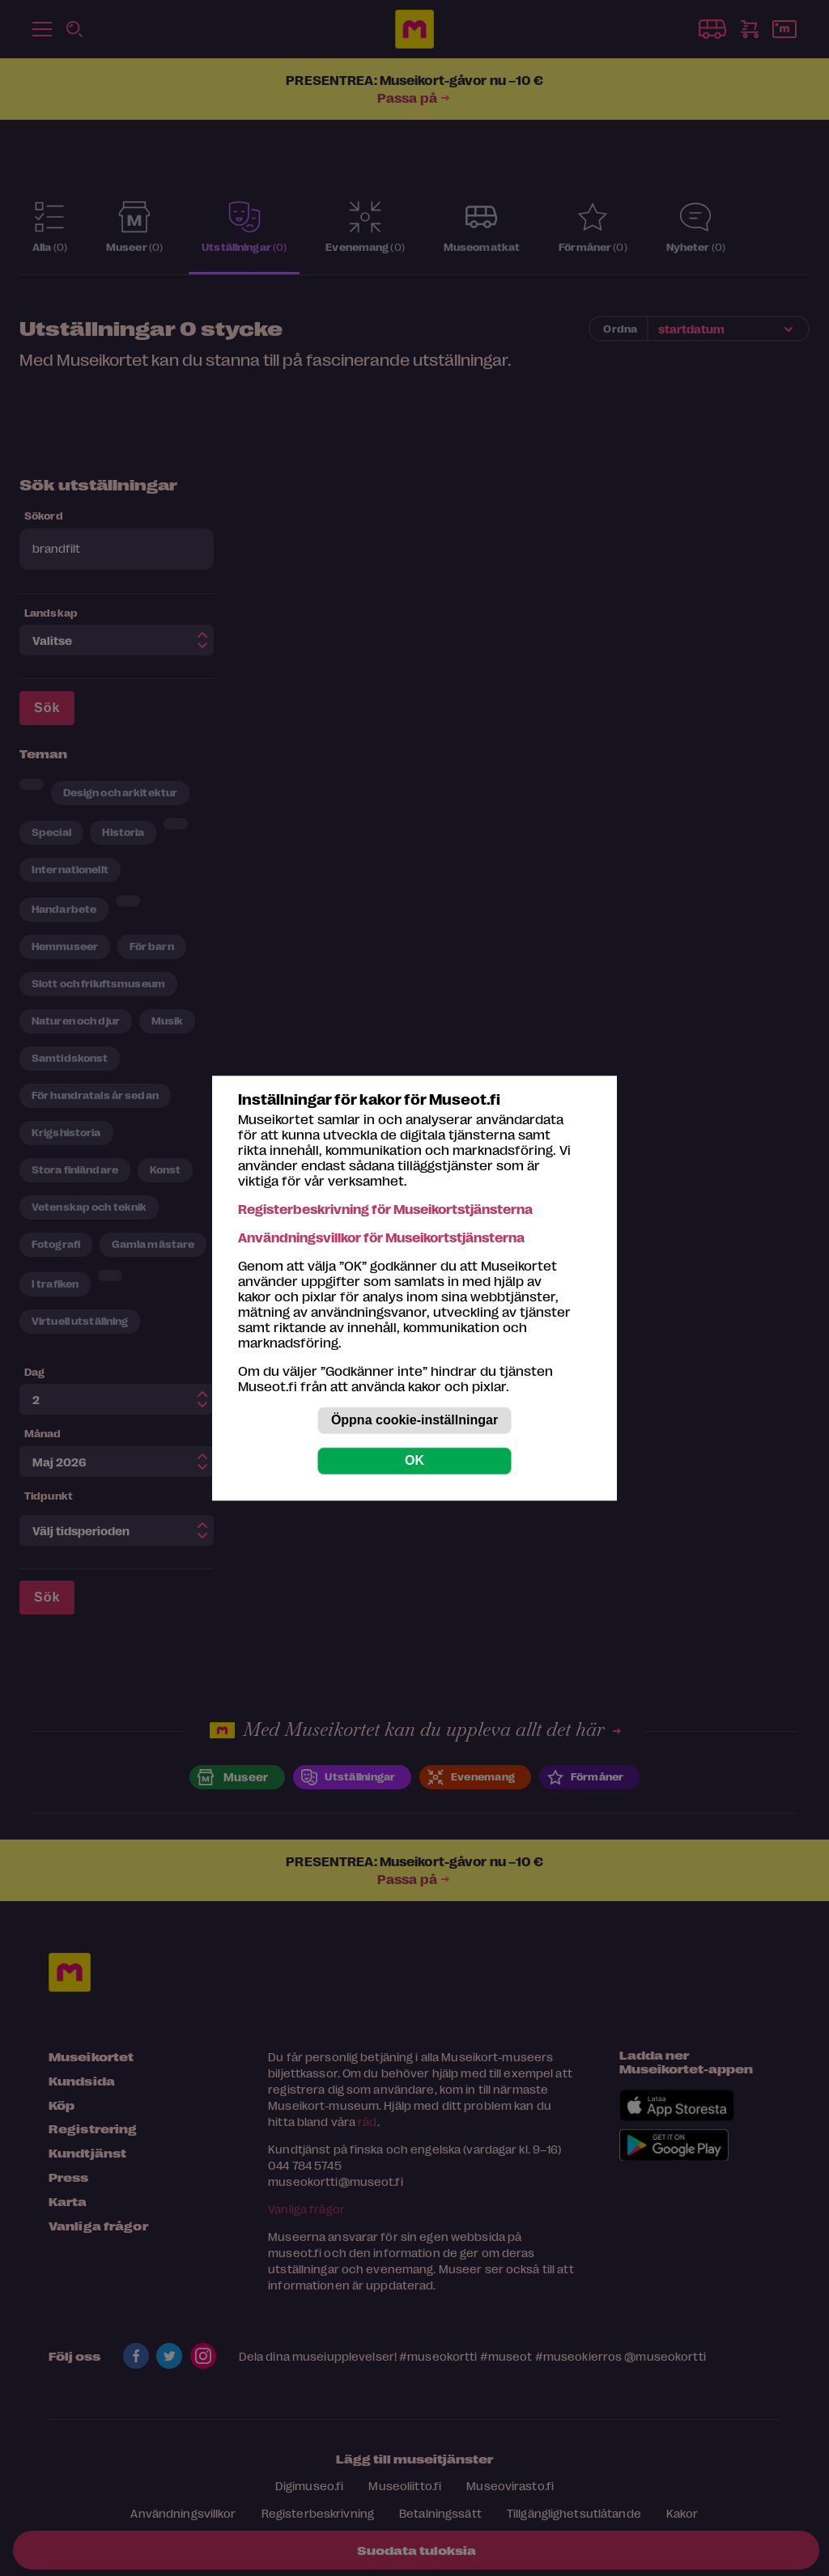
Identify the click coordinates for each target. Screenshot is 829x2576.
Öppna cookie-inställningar (414, 1420)
